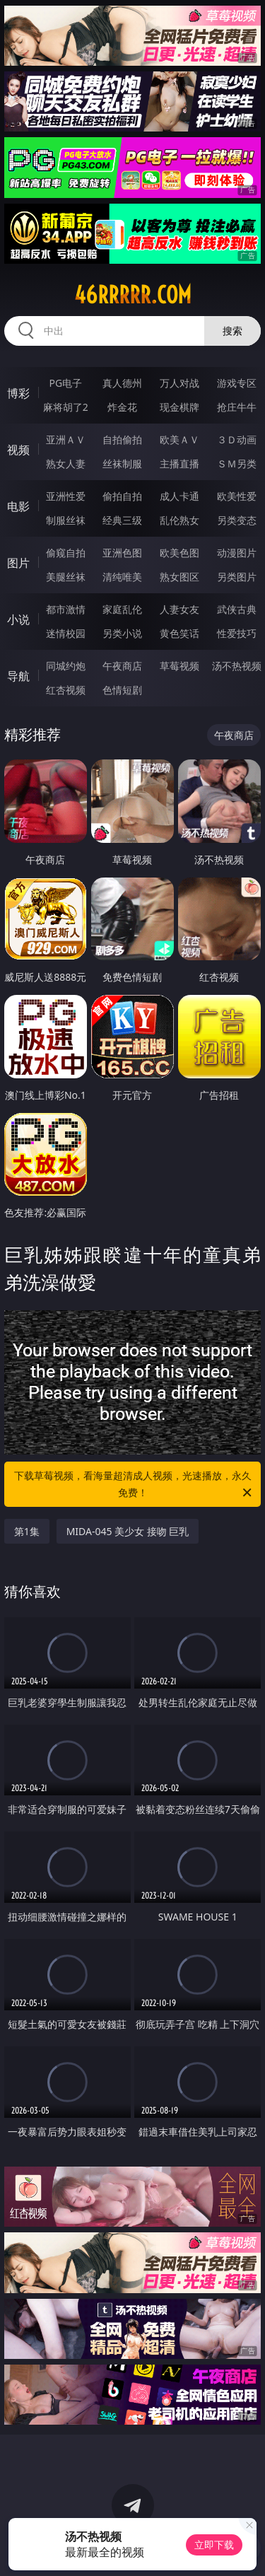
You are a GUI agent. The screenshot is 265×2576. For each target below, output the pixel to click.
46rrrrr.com (133, 295)
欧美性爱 (237, 496)
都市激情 (66, 609)
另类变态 (237, 520)
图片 (18, 563)
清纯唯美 (122, 576)
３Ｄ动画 (237, 439)
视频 (18, 449)
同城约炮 (66, 665)
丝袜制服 (122, 463)
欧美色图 (179, 552)
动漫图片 (237, 552)
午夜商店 (122, 665)
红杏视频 (66, 690)
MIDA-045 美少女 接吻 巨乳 (127, 1531)
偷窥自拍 (66, 552)
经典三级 (122, 520)
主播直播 (179, 463)
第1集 (27, 1531)
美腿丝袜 (66, 576)
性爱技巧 (237, 633)
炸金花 (122, 407)
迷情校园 (66, 633)
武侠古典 (237, 609)
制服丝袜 (66, 520)
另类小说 (122, 633)
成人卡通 (179, 496)
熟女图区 (179, 576)
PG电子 (65, 383)
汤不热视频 (236, 665)
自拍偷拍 (122, 439)
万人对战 (179, 383)
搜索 (232, 330)
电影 (18, 506)
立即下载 (214, 2544)
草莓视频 (179, 665)
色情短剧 (122, 690)
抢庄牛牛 (237, 407)
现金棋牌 (179, 407)
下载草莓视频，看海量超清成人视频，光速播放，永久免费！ (134, 1485)
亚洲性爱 (66, 496)
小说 (18, 619)
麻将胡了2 (65, 407)
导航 (18, 676)
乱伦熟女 (179, 520)
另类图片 (237, 576)
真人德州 (122, 383)
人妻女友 (179, 609)
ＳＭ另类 (237, 463)
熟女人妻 (66, 463)
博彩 (18, 393)
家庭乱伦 (122, 609)
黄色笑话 (179, 633)
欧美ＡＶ (179, 439)
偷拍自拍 (122, 496)
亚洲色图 (122, 552)
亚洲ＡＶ (66, 439)
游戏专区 (237, 383)
